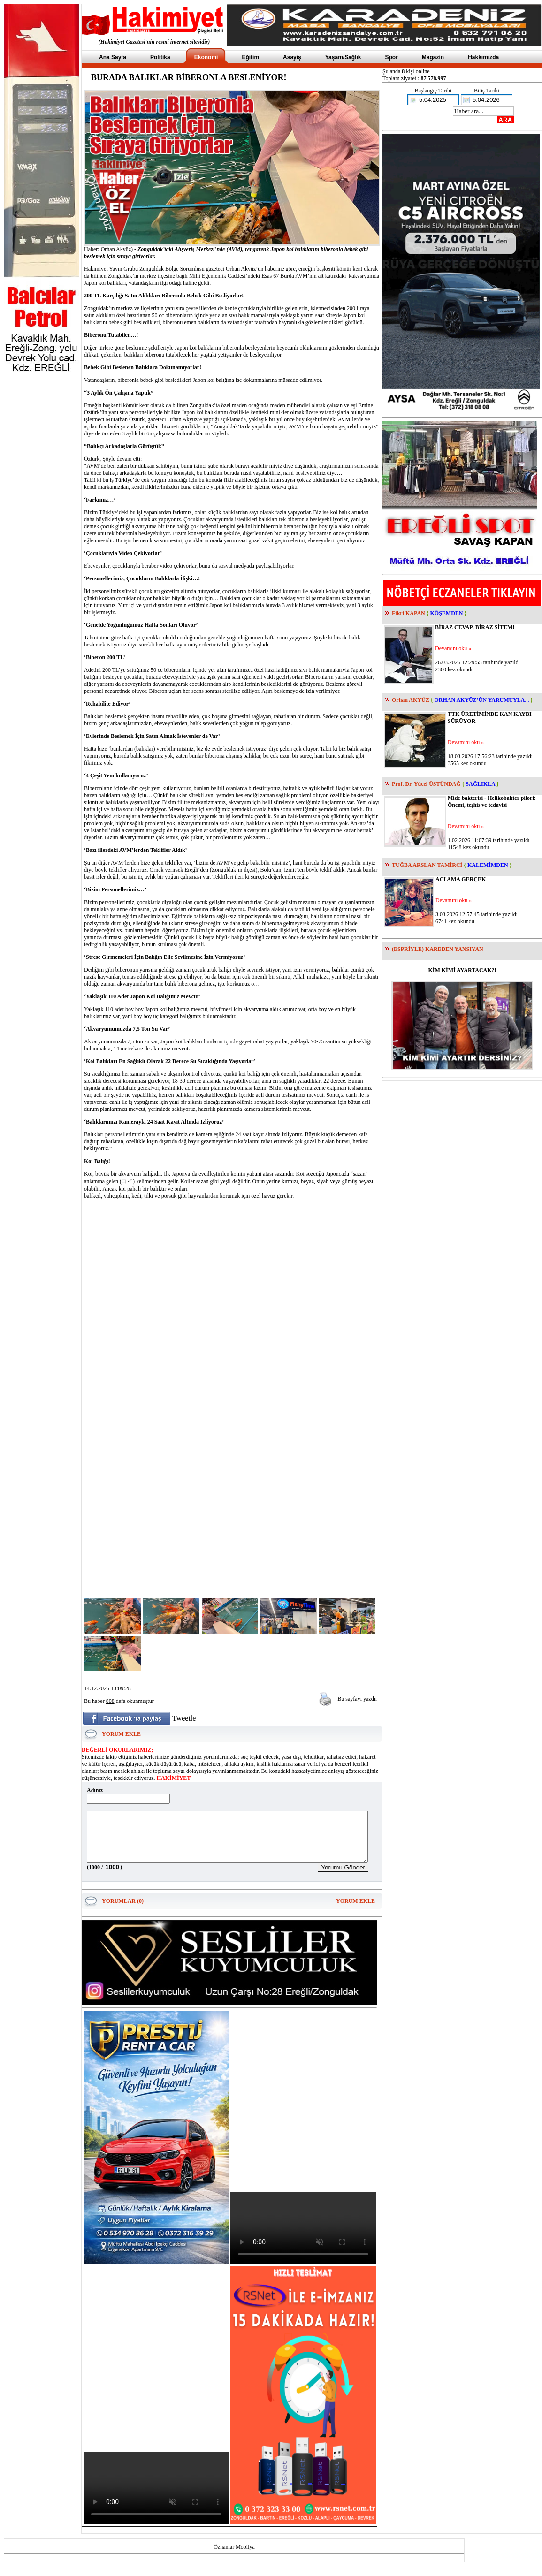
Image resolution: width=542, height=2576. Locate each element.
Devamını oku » (453, 648)
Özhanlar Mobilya (234, 2556)
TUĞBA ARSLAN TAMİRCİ (427, 865)
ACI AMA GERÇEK (460, 879)
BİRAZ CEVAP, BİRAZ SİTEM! (474, 627)
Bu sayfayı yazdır (357, 1698)
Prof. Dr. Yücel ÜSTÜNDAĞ (426, 784)
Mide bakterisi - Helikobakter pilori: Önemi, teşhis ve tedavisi (492, 801)
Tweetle (184, 1718)
